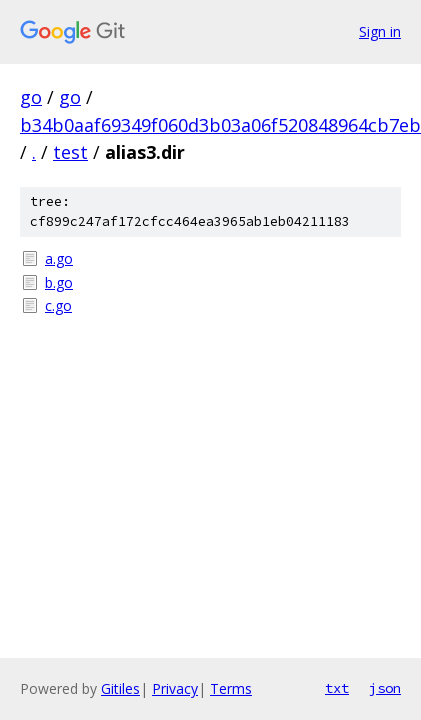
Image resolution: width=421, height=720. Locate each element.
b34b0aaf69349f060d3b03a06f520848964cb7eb (220, 125)
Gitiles (120, 688)
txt (337, 688)
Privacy (175, 688)
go (31, 97)
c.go (58, 305)
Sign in (380, 31)
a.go (59, 258)
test (70, 152)
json (385, 688)
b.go (59, 282)
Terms (231, 688)
